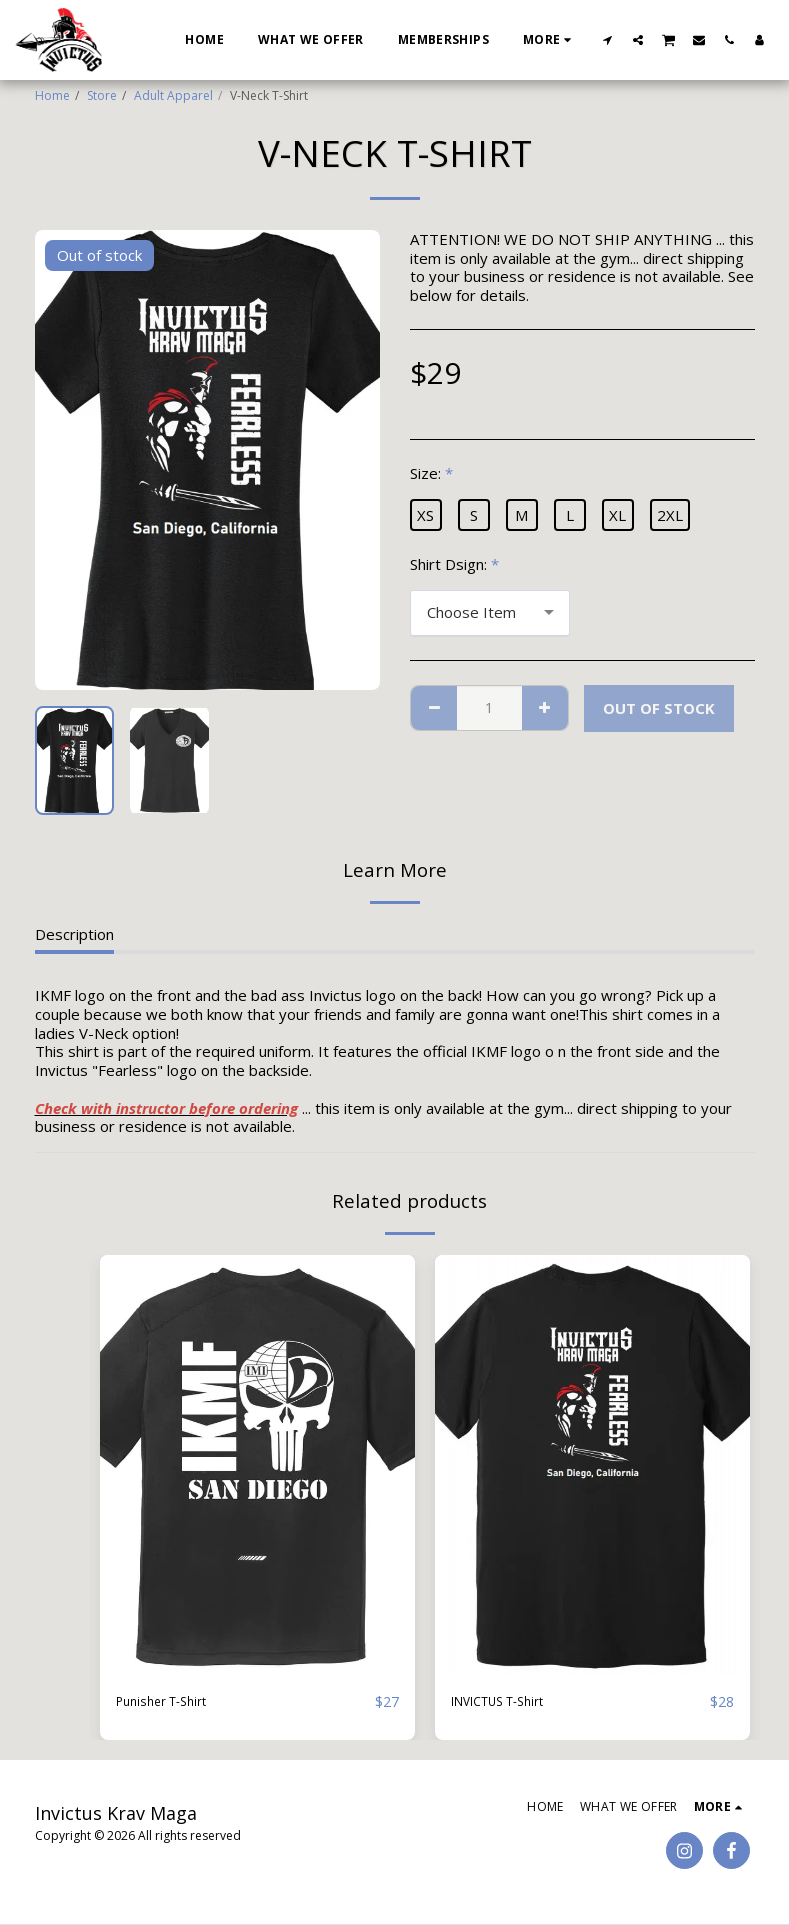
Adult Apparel (173, 95)
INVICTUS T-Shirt (510, 1702)
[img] (257, 1465)
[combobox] (490, 613)
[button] (608, 39)
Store (102, 95)
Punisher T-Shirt (171, 1702)
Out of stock (659, 708)
